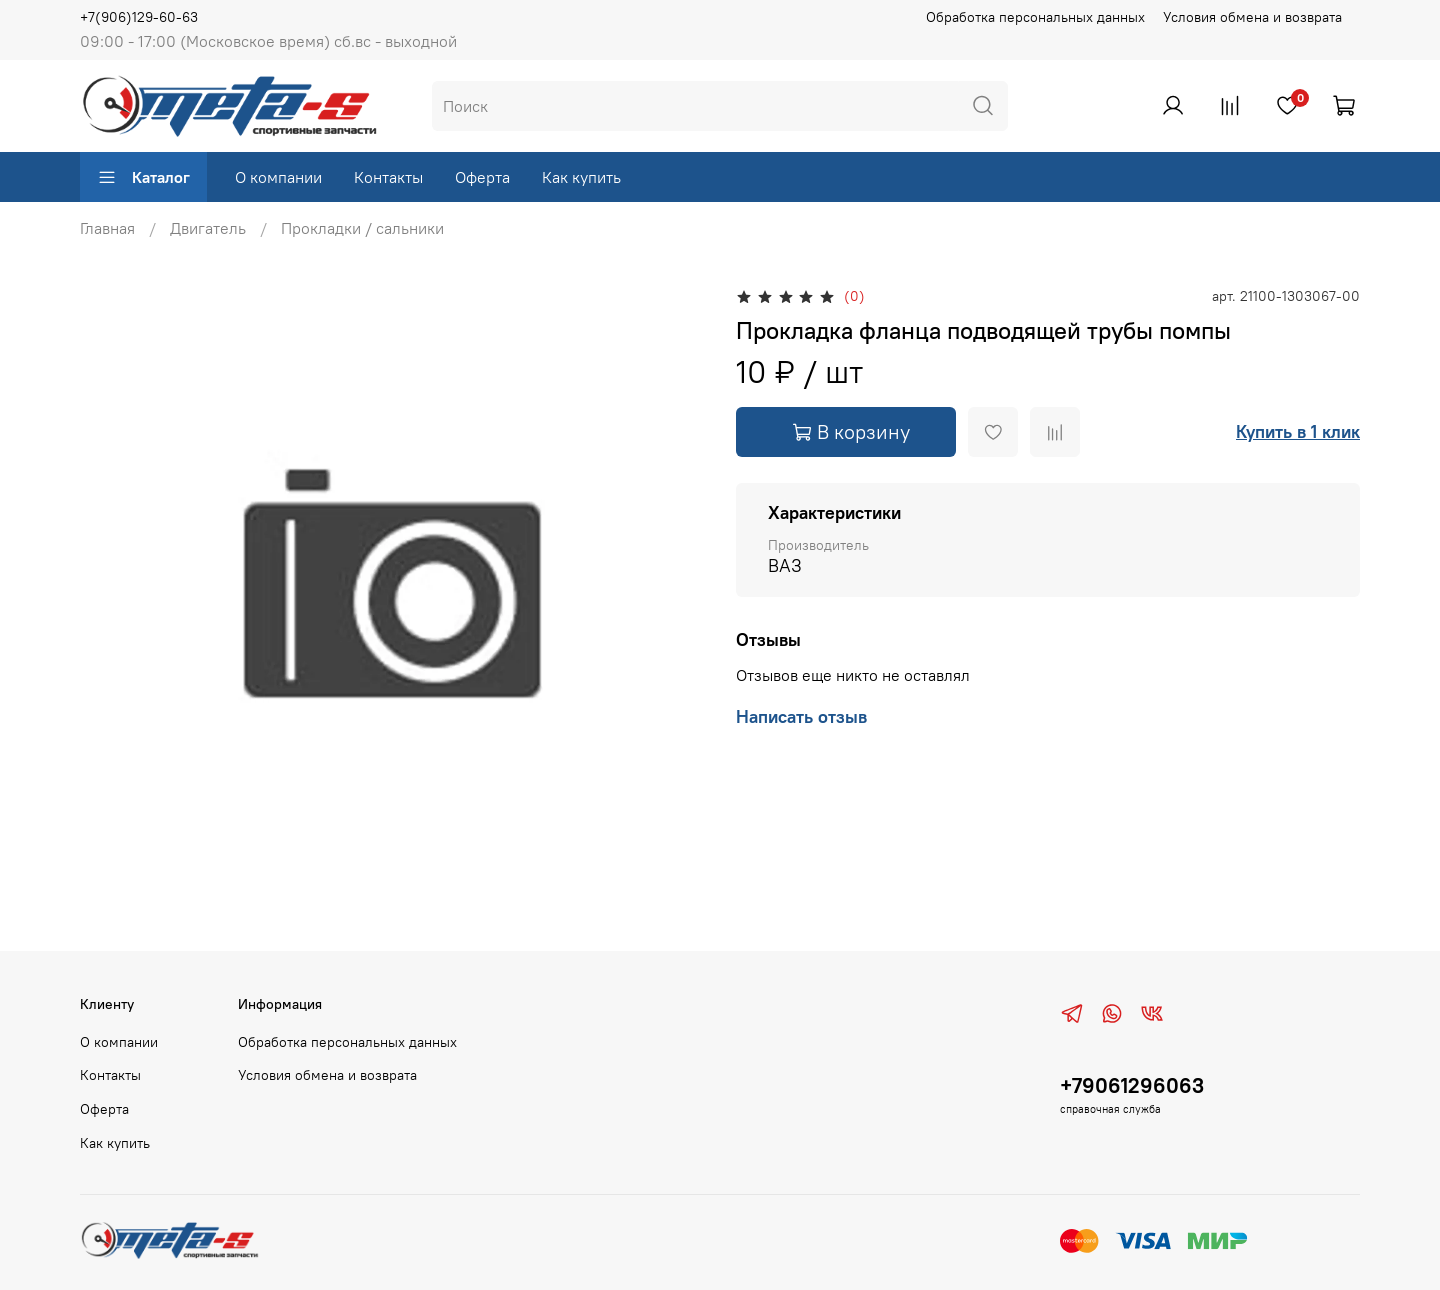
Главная (107, 228)
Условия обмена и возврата (1252, 17)
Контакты (388, 177)
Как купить (581, 177)
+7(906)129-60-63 (139, 17)
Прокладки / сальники (362, 228)
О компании (278, 177)
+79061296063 (1132, 1085)
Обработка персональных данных (1035, 17)
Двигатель (208, 228)
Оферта (482, 177)
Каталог (143, 177)
